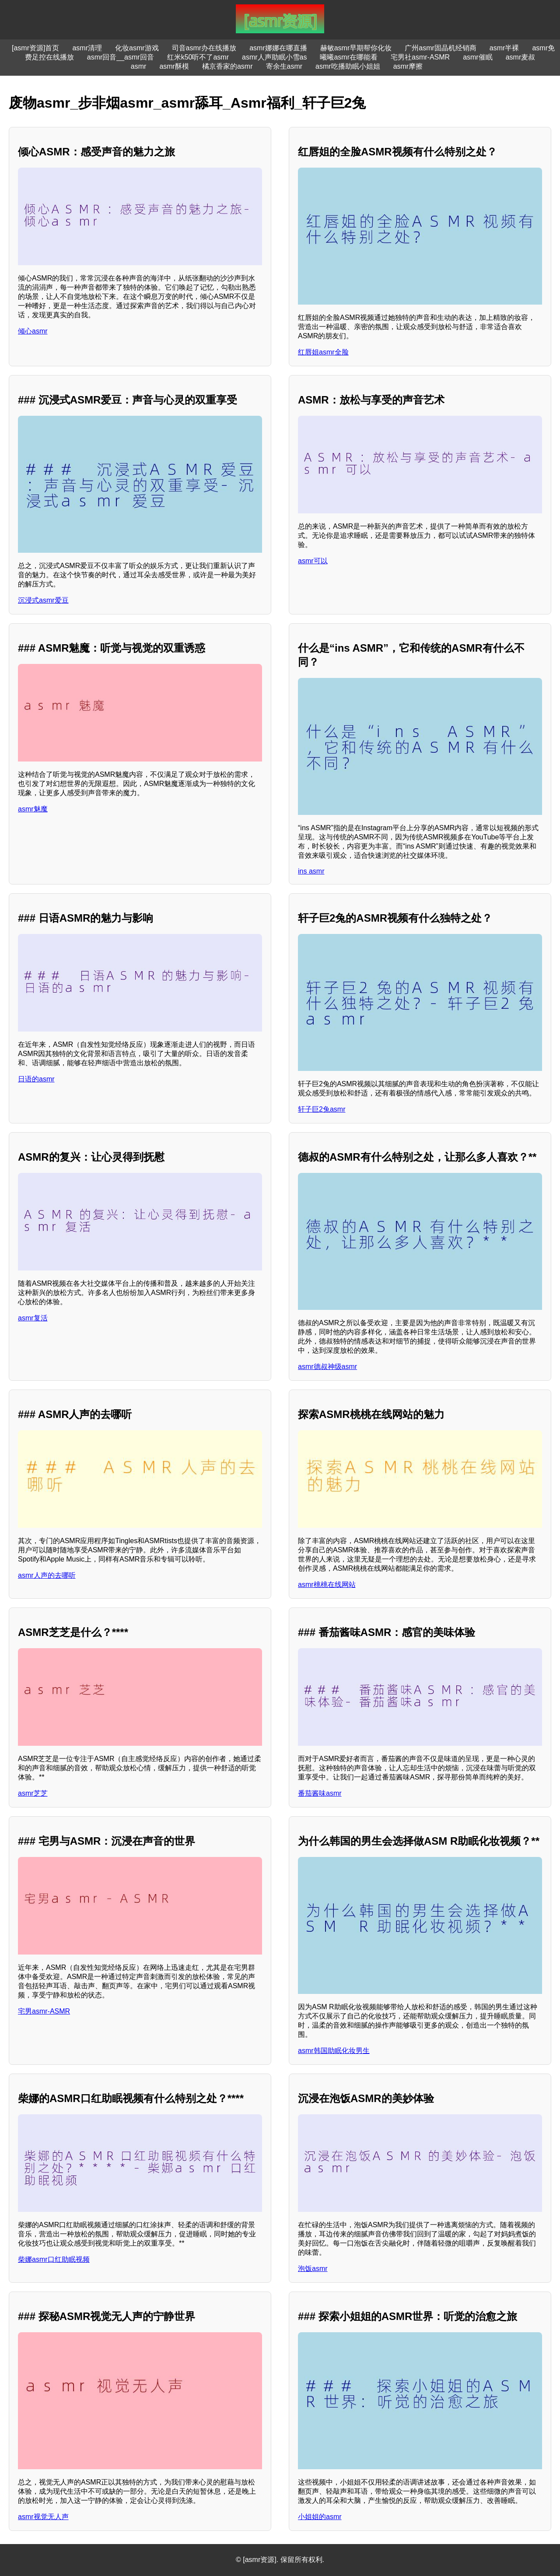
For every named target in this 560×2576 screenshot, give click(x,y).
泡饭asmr (313, 2268)
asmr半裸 (504, 48)
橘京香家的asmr (227, 66)
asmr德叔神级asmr (327, 1366)
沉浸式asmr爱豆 (43, 600)
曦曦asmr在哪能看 (349, 57)
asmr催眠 (478, 57)
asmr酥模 (174, 66)
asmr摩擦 (408, 66)
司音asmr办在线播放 (204, 48)
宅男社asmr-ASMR (420, 57)
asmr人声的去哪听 (47, 1575)
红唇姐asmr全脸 (323, 352)
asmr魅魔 (33, 809)
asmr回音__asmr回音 (120, 57)
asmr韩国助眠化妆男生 (334, 2050)
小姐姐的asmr (320, 2516)
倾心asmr (33, 331)
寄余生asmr (284, 66)
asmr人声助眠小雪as (274, 57)
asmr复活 (33, 1318)
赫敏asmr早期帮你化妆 (356, 48)
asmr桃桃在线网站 (327, 1584)
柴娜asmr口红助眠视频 (54, 2259)
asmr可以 (313, 561)
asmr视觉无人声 (43, 2516)
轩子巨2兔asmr (321, 1109)
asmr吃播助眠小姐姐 (347, 66)
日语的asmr (36, 1079)
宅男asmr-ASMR (44, 2011)
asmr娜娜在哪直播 (278, 48)
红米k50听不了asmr (198, 57)
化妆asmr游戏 (137, 48)
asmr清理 (87, 48)
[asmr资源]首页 (35, 48)
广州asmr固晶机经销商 (440, 48)
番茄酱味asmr (320, 1793)
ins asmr (311, 871)
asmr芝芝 (33, 1793)
